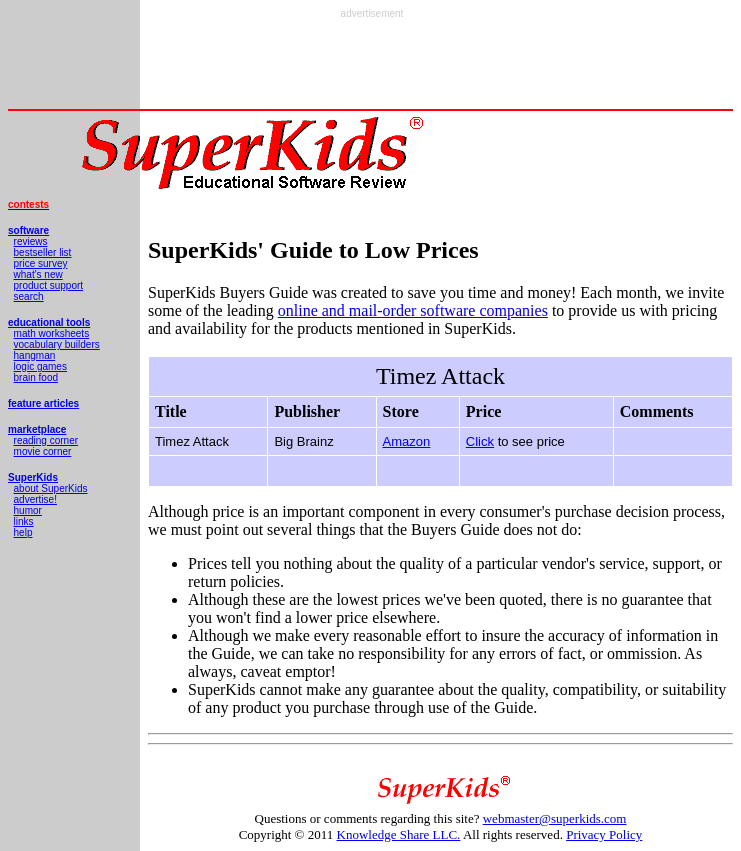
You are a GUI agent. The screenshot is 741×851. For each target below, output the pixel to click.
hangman (35, 355)
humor (28, 510)
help (23, 532)
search (29, 296)
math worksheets (52, 333)
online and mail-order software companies (413, 310)
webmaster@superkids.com (555, 818)
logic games (40, 366)
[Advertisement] (372, 64)
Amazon (407, 441)
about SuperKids (51, 488)
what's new (38, 274)
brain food (36, 377)
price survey (41, 263)
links (24, 521)
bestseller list (43, 252)
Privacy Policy (604, 834)
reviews (31, 241)
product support (49, 285)
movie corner (43, 451)
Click (480, 441)
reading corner (46, 440)
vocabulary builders (57, 344)
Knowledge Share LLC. (399, 834)
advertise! (35, 499)
